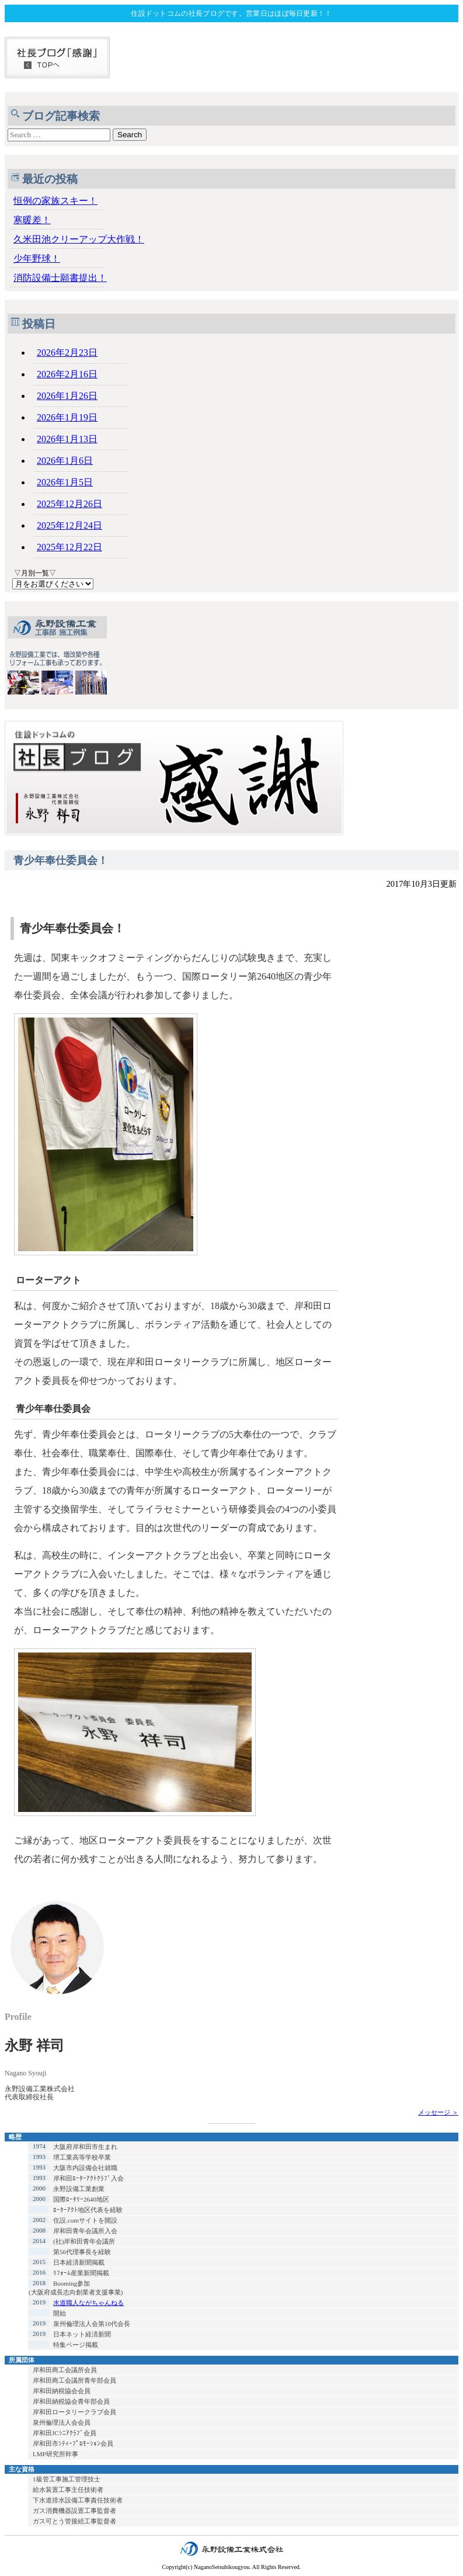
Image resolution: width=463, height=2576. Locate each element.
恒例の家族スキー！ (55, 201)
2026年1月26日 (67, 396)
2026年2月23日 (67, 352)
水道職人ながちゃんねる (88, 2302)
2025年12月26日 (69, 504)
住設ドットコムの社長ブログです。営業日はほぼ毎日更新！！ (231, 13)
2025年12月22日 (69, 547)
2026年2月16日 (67, 374)
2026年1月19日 (67, 417)
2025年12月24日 (69, 525)
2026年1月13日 (67, 439)
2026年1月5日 (65, 482)
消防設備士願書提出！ (60, 278)
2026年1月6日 (65, 461)
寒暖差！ (32, 220)
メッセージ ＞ (438, 2112)
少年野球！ (36, 258)
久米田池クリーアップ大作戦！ (78, 239)
